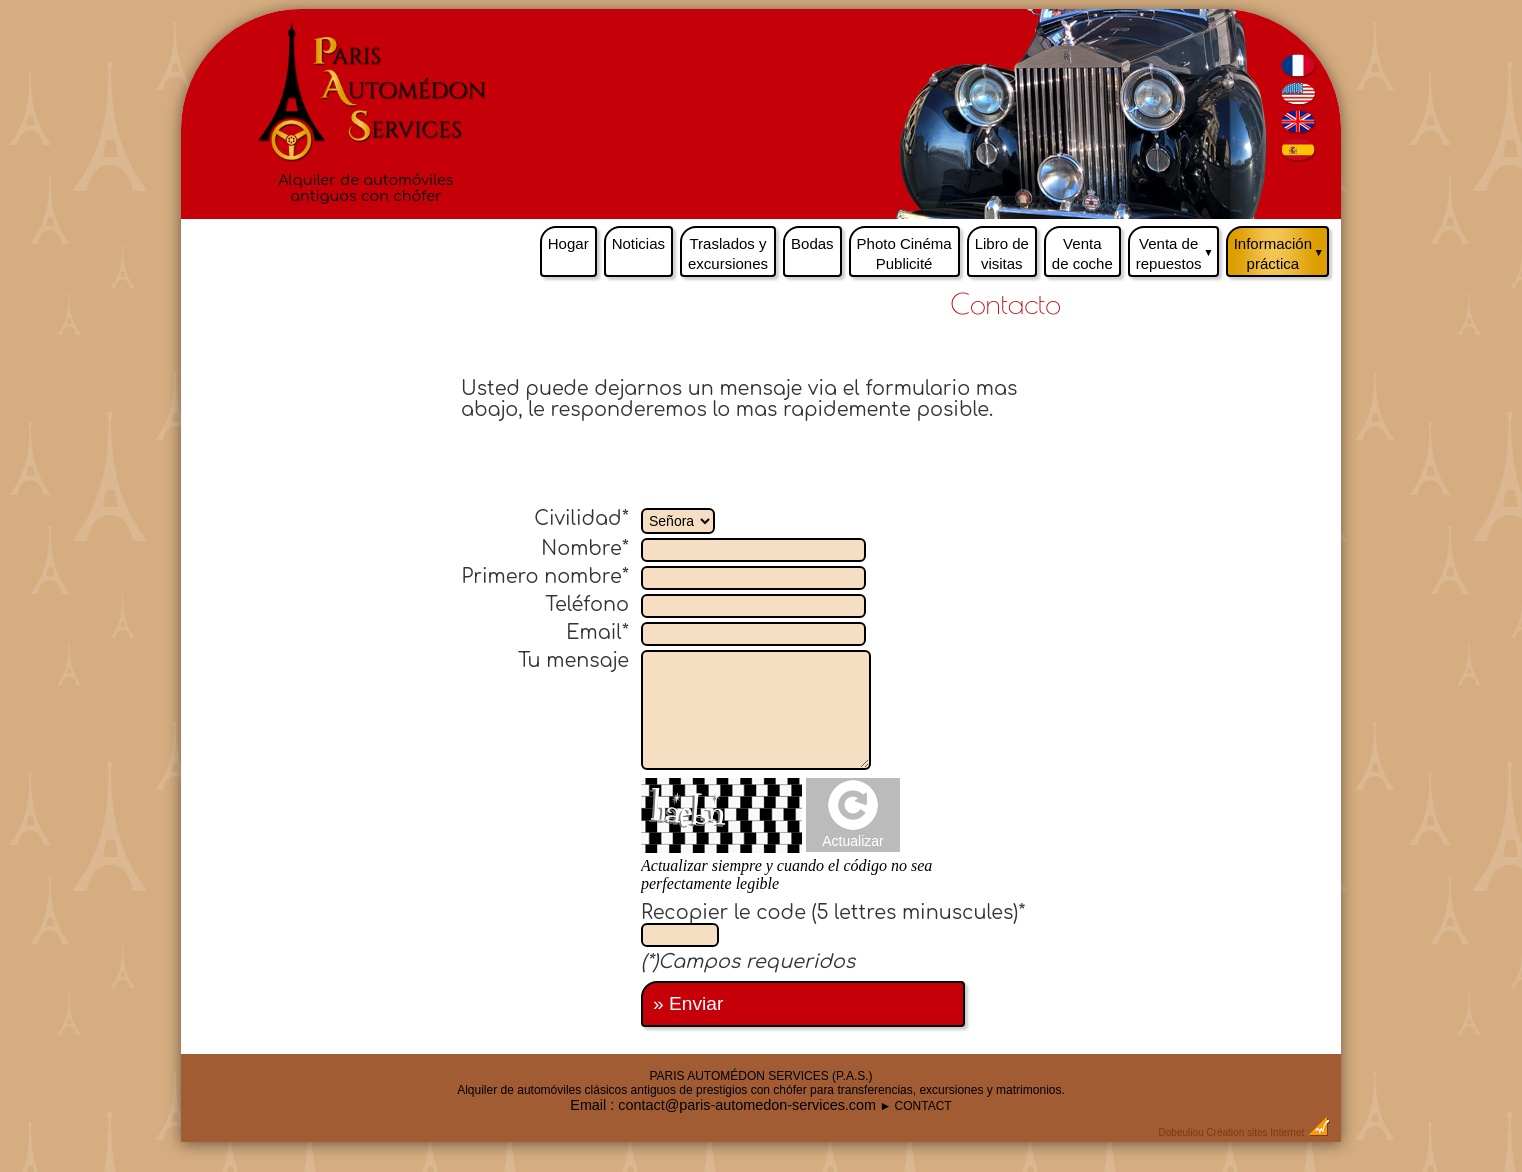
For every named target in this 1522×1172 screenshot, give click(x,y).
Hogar (568, 243)
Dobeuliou (1181, 1132)
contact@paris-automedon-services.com (747, 1105)
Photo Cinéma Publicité (904, 253)
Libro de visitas (1002, 253)
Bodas (812, 243)
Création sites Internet (1255, 1132)
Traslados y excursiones (728, 253)
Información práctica (1281, 249)
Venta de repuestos (1177, 249)
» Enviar (688, 1003)
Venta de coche (1082, 253)
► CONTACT (915, 1106)
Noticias (638, 243)
